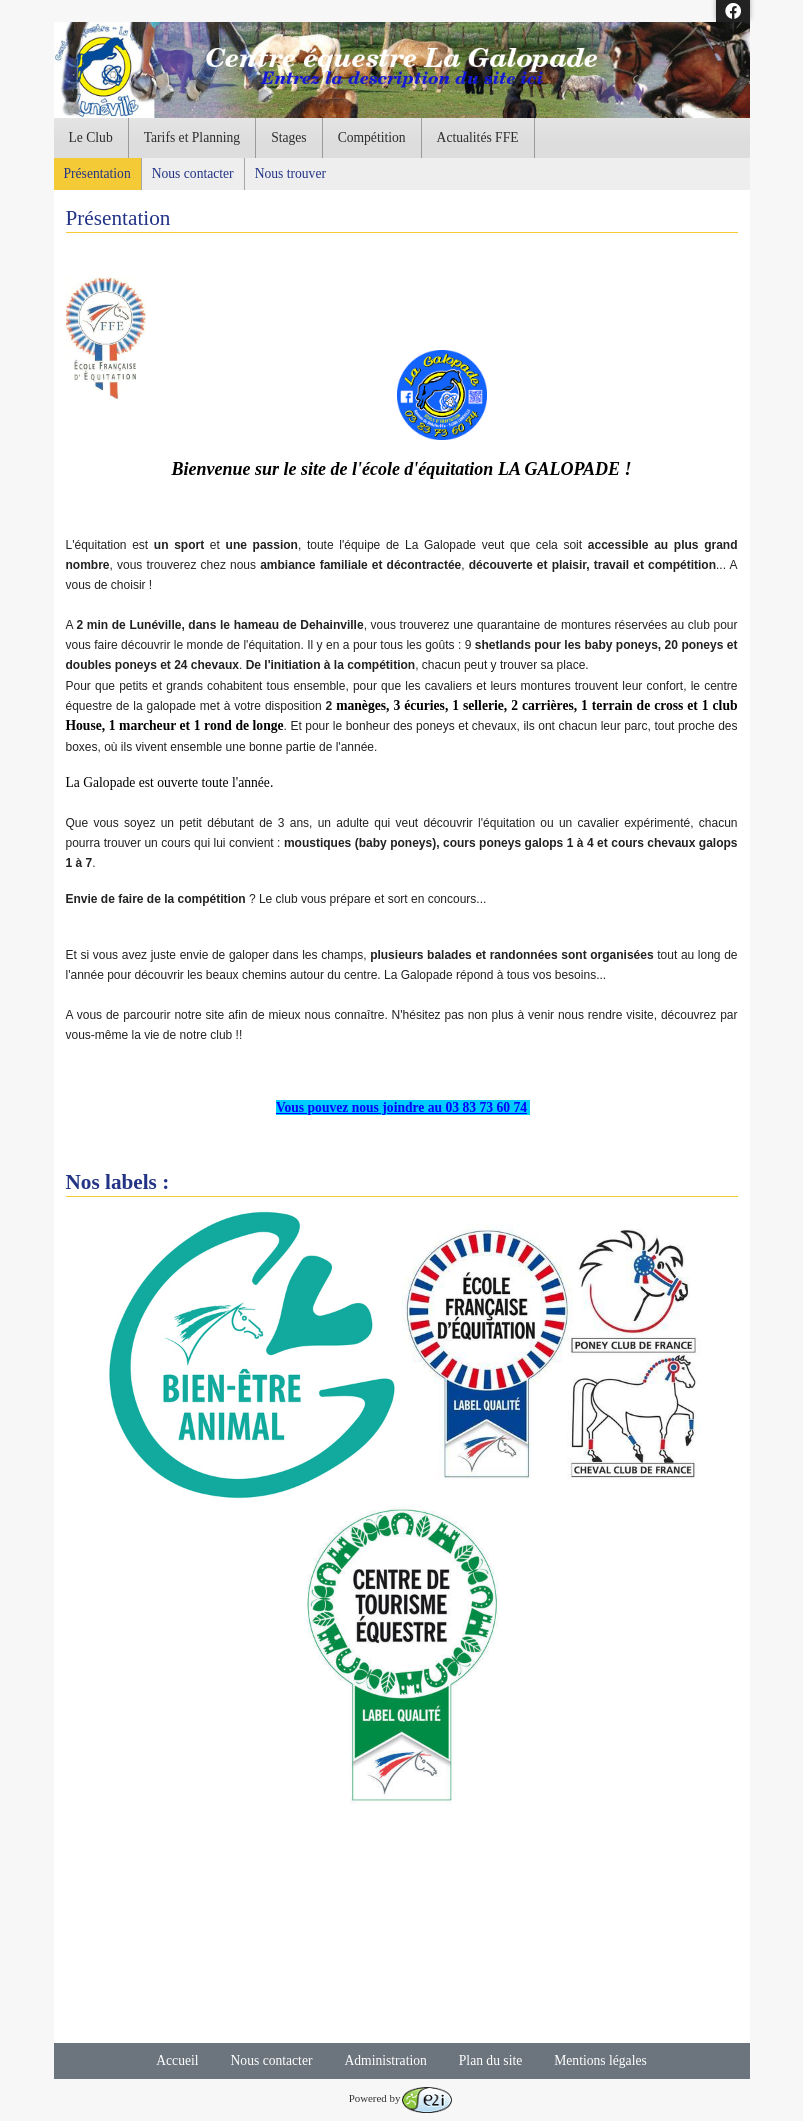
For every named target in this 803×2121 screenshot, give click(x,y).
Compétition (372, 137)
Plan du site (490, 2060)
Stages (289, 137)
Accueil (177, 2060)
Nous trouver (290, 173)
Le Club (91, 137)
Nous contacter (193, 173)
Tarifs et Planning (192, 137)
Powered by (401, 2098)
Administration (385, 2060)
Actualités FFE (478, 137)
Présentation (97, 173)
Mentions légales (600, 2060)
